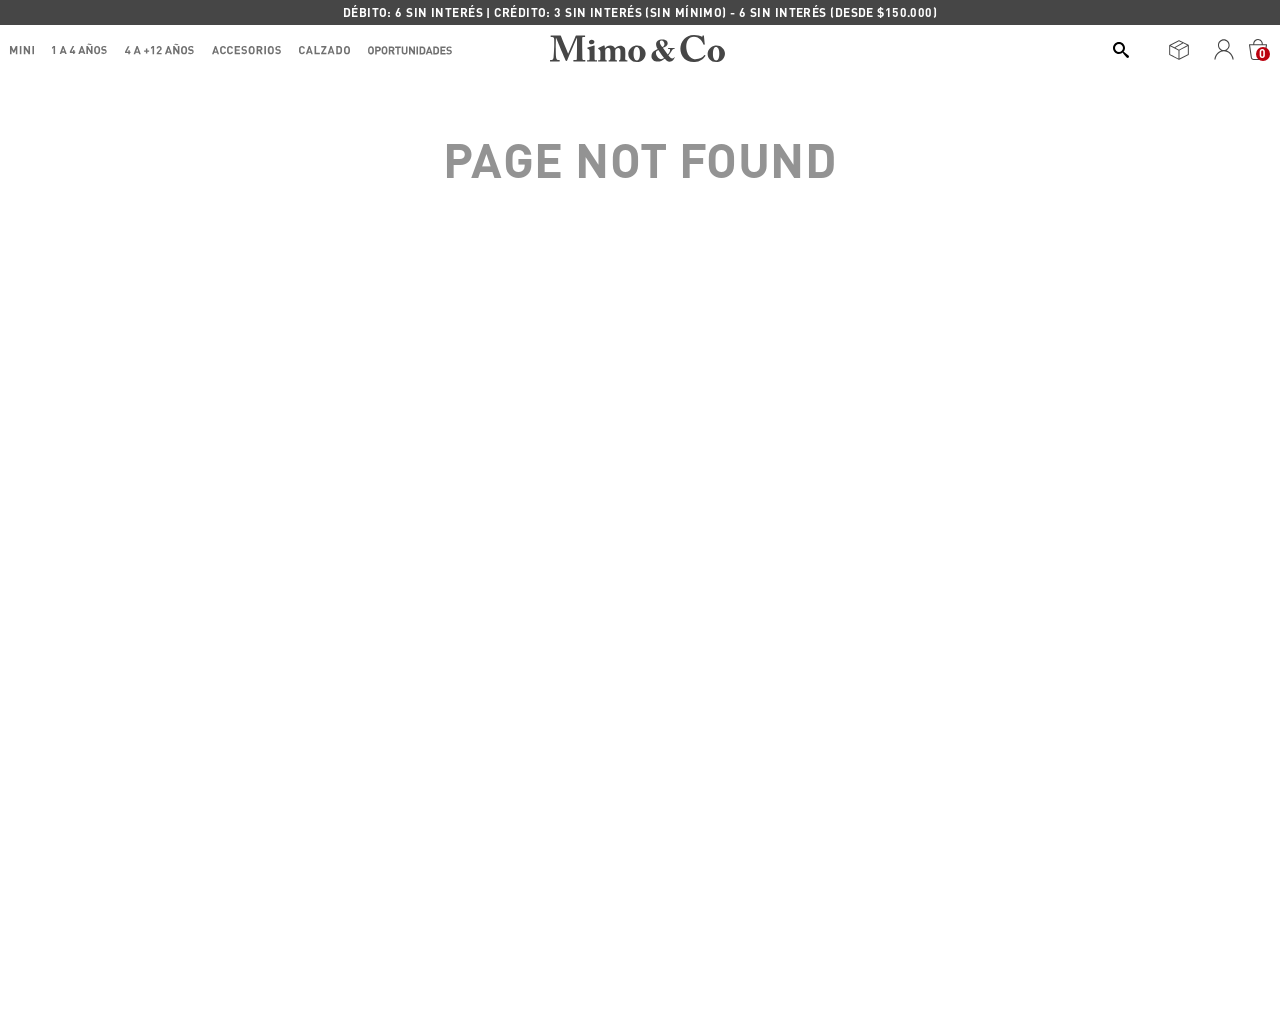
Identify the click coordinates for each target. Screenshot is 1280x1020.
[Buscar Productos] (1125, 50)
